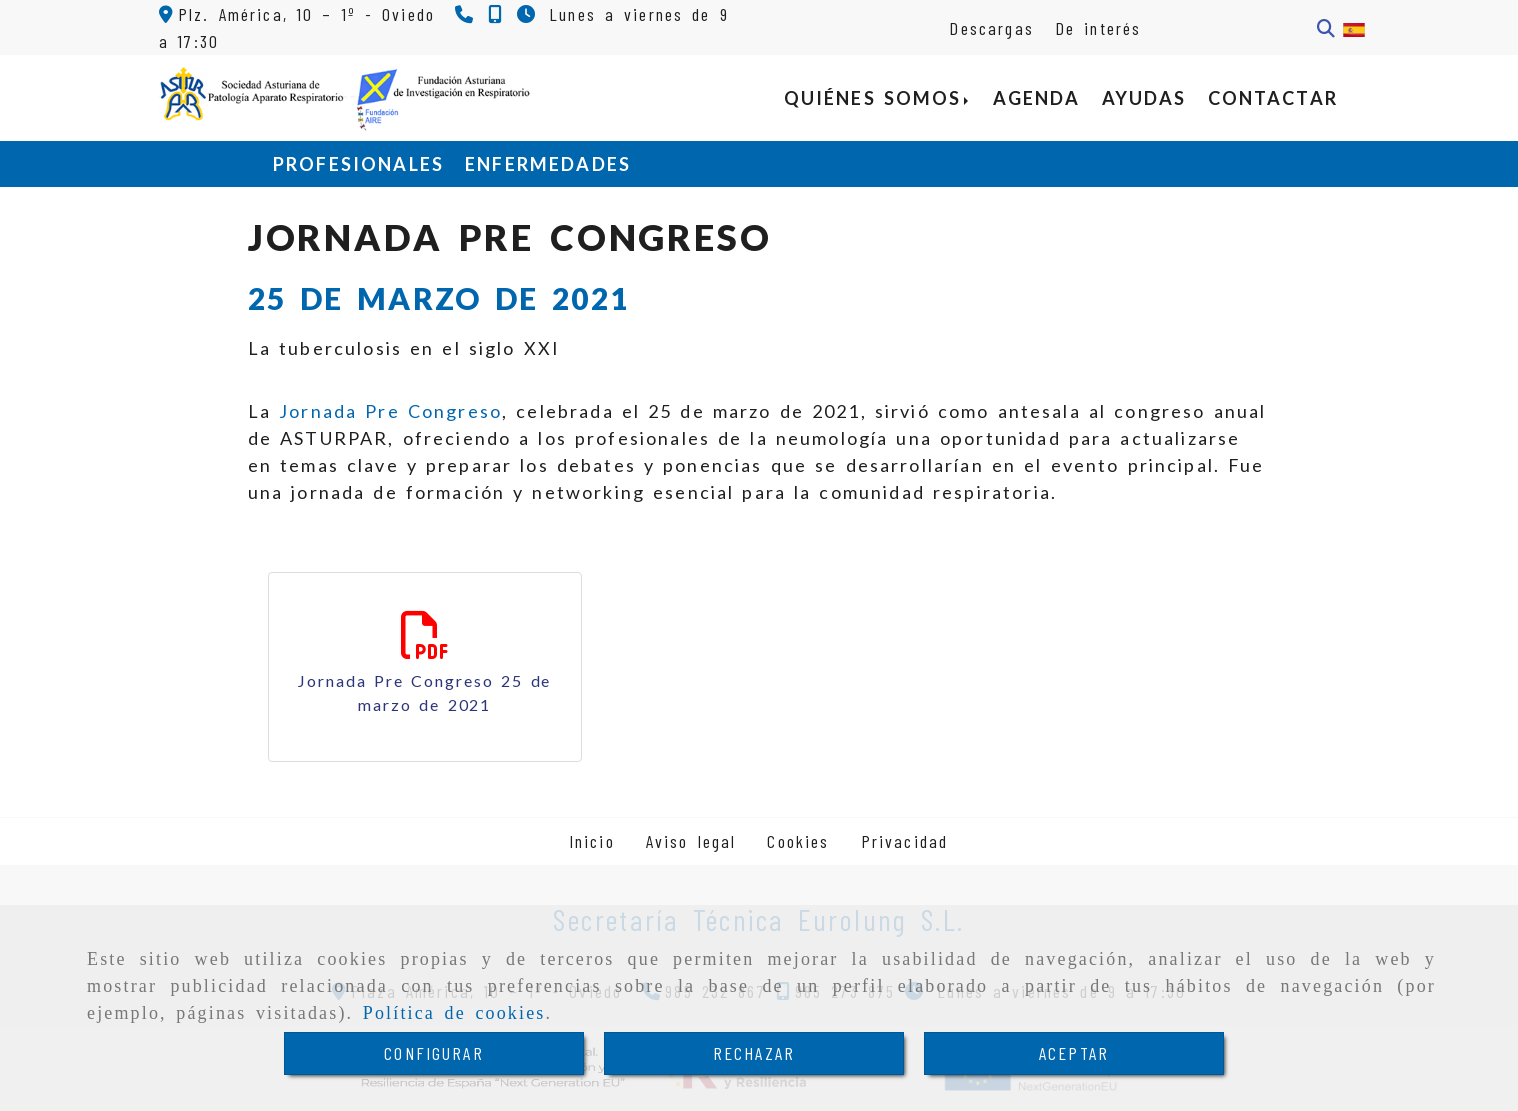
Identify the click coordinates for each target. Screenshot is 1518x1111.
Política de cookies (454, 1013)
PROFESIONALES (358, 164)
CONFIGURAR (434, 1053)
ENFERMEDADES (548, 164)
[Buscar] (1326, 28)
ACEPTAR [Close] (1074, 1053)
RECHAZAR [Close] (754, 1053)
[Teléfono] (466, 14)
